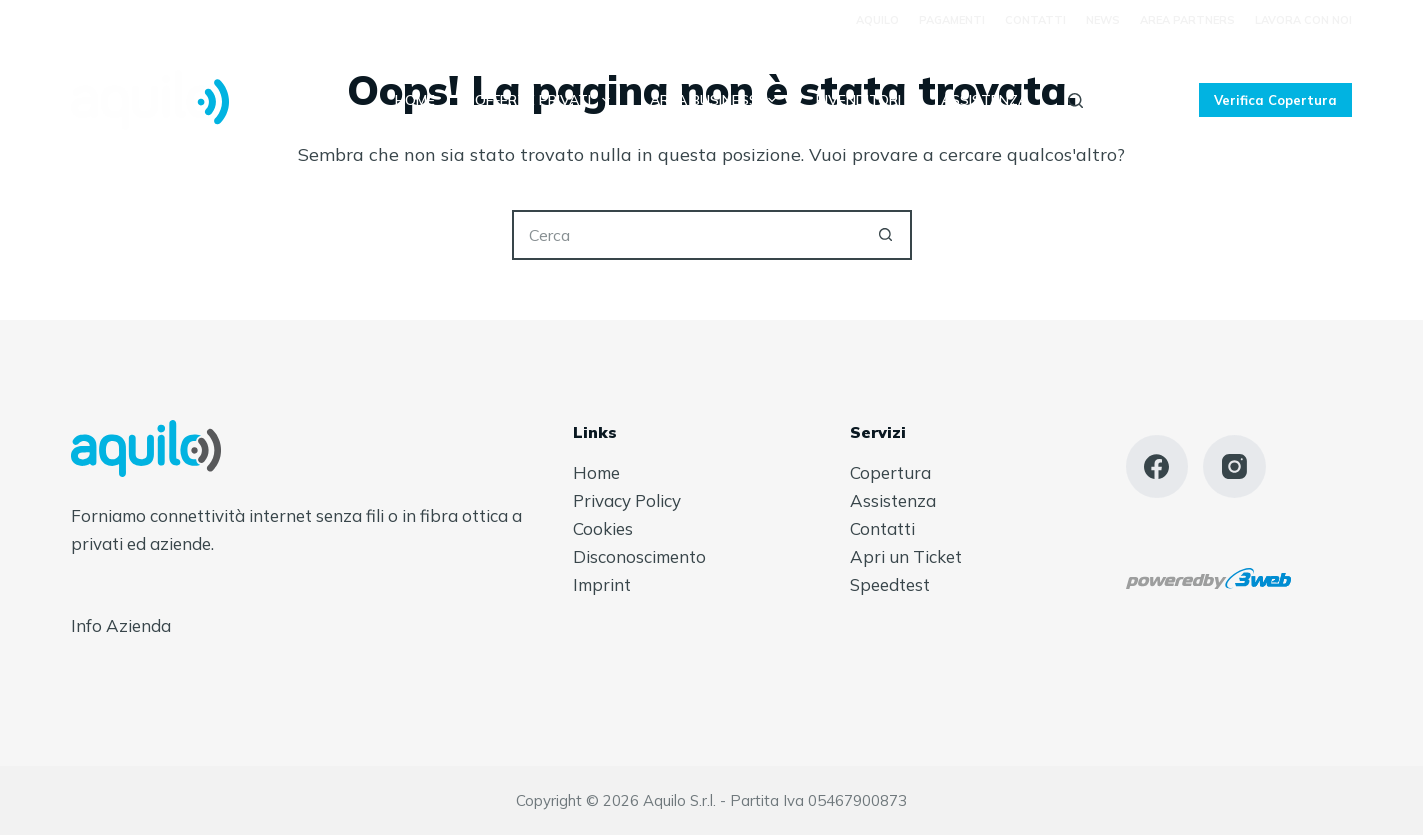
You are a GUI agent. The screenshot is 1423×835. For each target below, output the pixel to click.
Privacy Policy (627, 500)
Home (415, 100)
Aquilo (877, 20)
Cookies (603, 528)
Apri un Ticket (906, 556)
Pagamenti (952, 20)
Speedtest (890, 584)
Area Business (717, 100)
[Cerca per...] (687, 235)
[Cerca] (1075, 100)
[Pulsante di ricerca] (887, 235)
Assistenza (984, 100)
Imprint (602, 584)
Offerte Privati (546, 100)
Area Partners (1187, 20)
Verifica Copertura (1275, 100)
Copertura (890, 472)
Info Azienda (121, 625)
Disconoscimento (639, 556)
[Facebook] (1157, 466)
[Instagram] (1234, 466)
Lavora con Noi (1303, 20)
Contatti (1035, 20)
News (1103, 20)
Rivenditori (858, 100)
